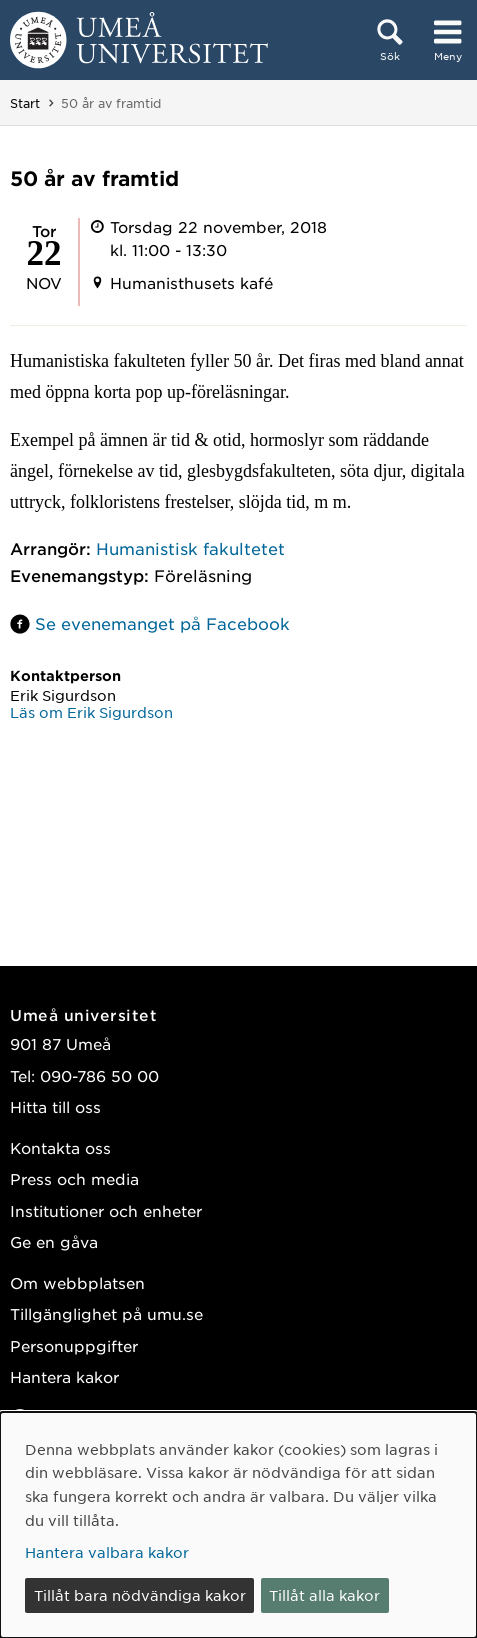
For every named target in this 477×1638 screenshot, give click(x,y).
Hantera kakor (64, 1376)
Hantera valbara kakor (107, 1552)
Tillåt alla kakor (324, 1595)
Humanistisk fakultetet (190, 548)
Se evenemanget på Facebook (162, 623)
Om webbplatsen (77, 1282)
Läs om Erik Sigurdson (91, 712)
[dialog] (238, 1525)
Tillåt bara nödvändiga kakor (140, 1595)
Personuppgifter (74, 1345)
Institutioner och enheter (106, 1210)
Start (25, 103)
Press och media (74, 1178)
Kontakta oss (60, 1147)
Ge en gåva (54, 1241)
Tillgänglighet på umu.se (106, 1313)
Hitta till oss (55, 1106)
